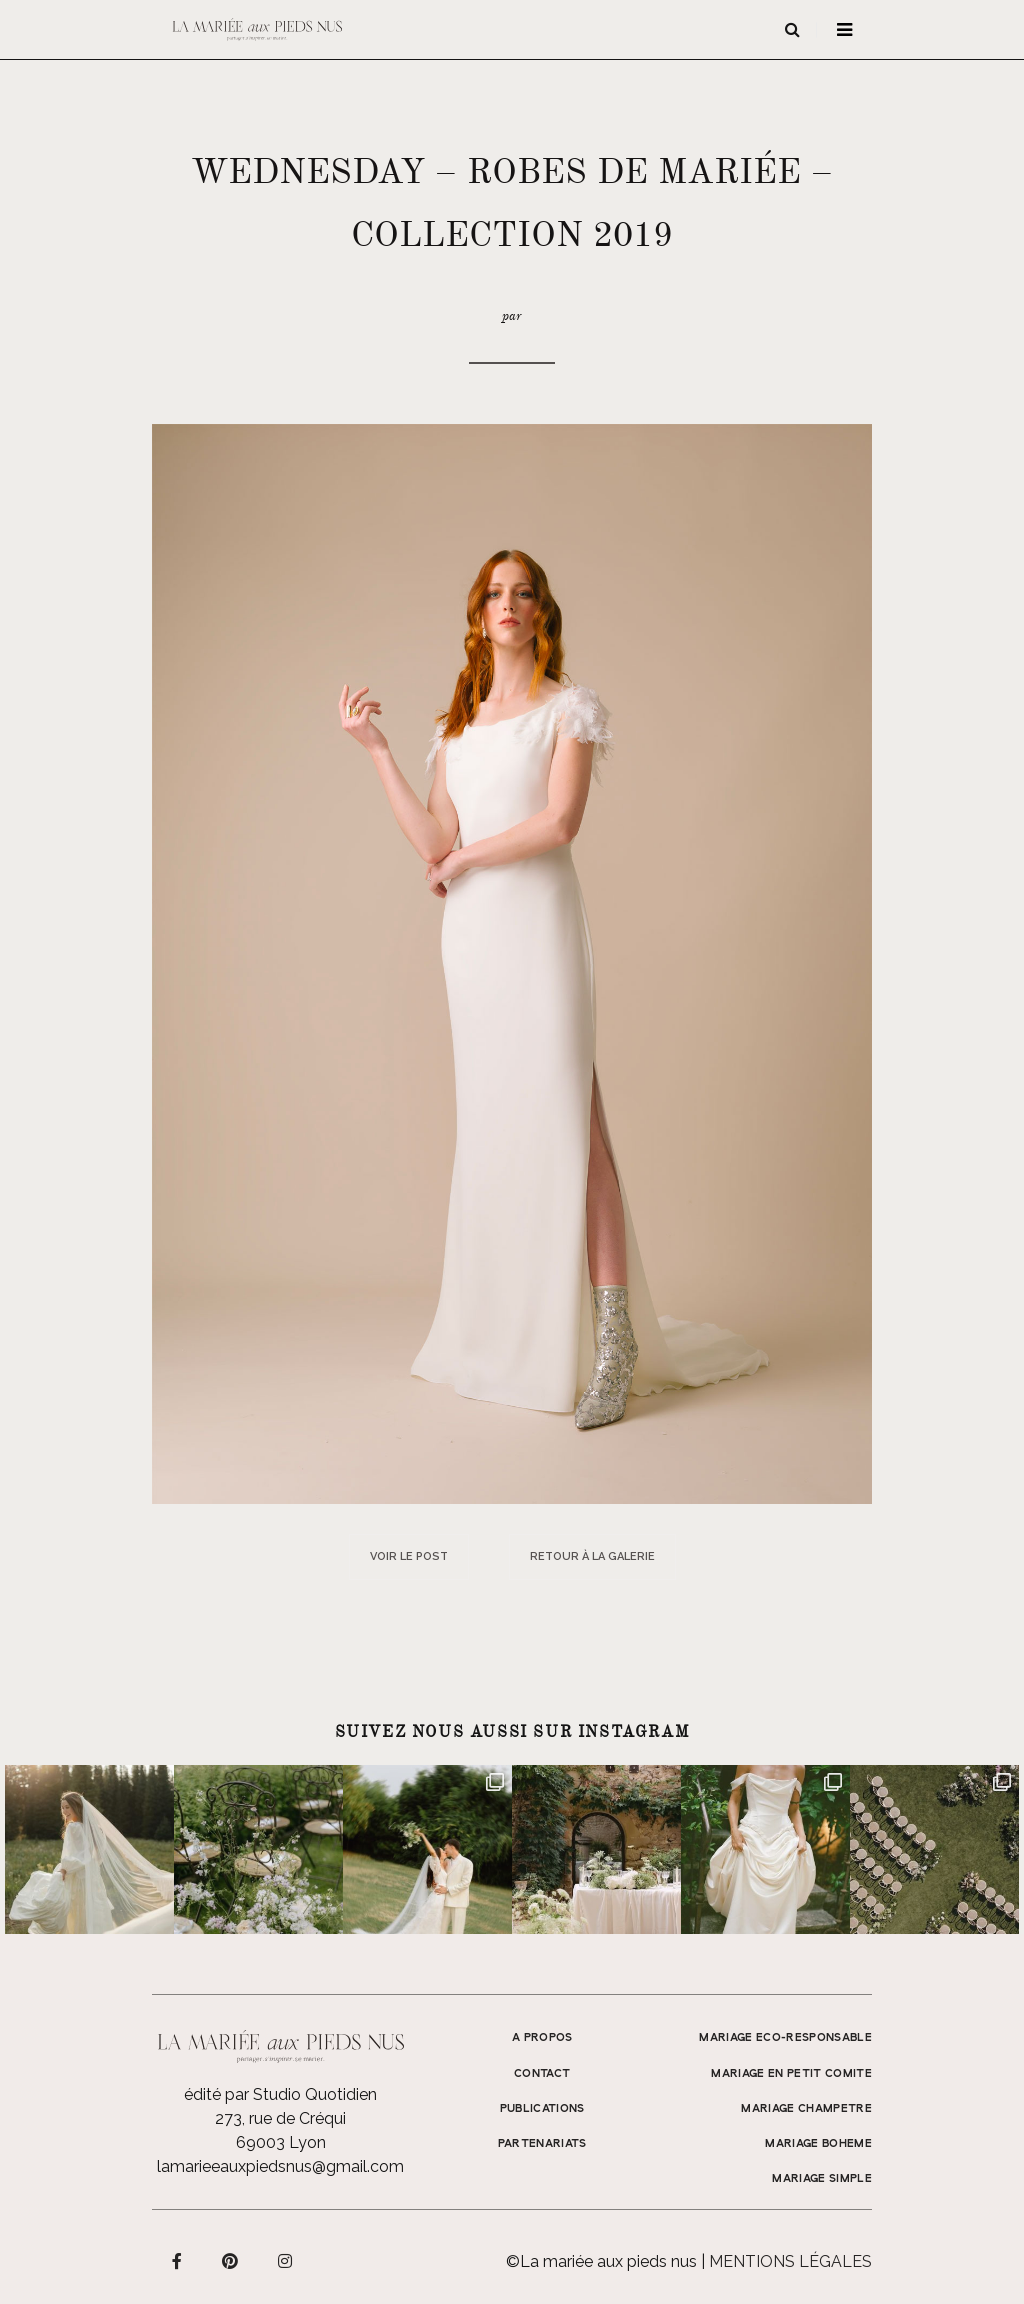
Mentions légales (790, 2261)
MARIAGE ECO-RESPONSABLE (785, 2038)
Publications (542, 2109)
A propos (542, 2038)
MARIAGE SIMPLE (822, 2179)
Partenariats (542, 2144)
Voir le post (409, 1556)
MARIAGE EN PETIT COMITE (791, 2074)
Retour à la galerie (592, 1556)
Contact (542, 2074)
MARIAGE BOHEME (818, 2144)
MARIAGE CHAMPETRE (806, 2109)
